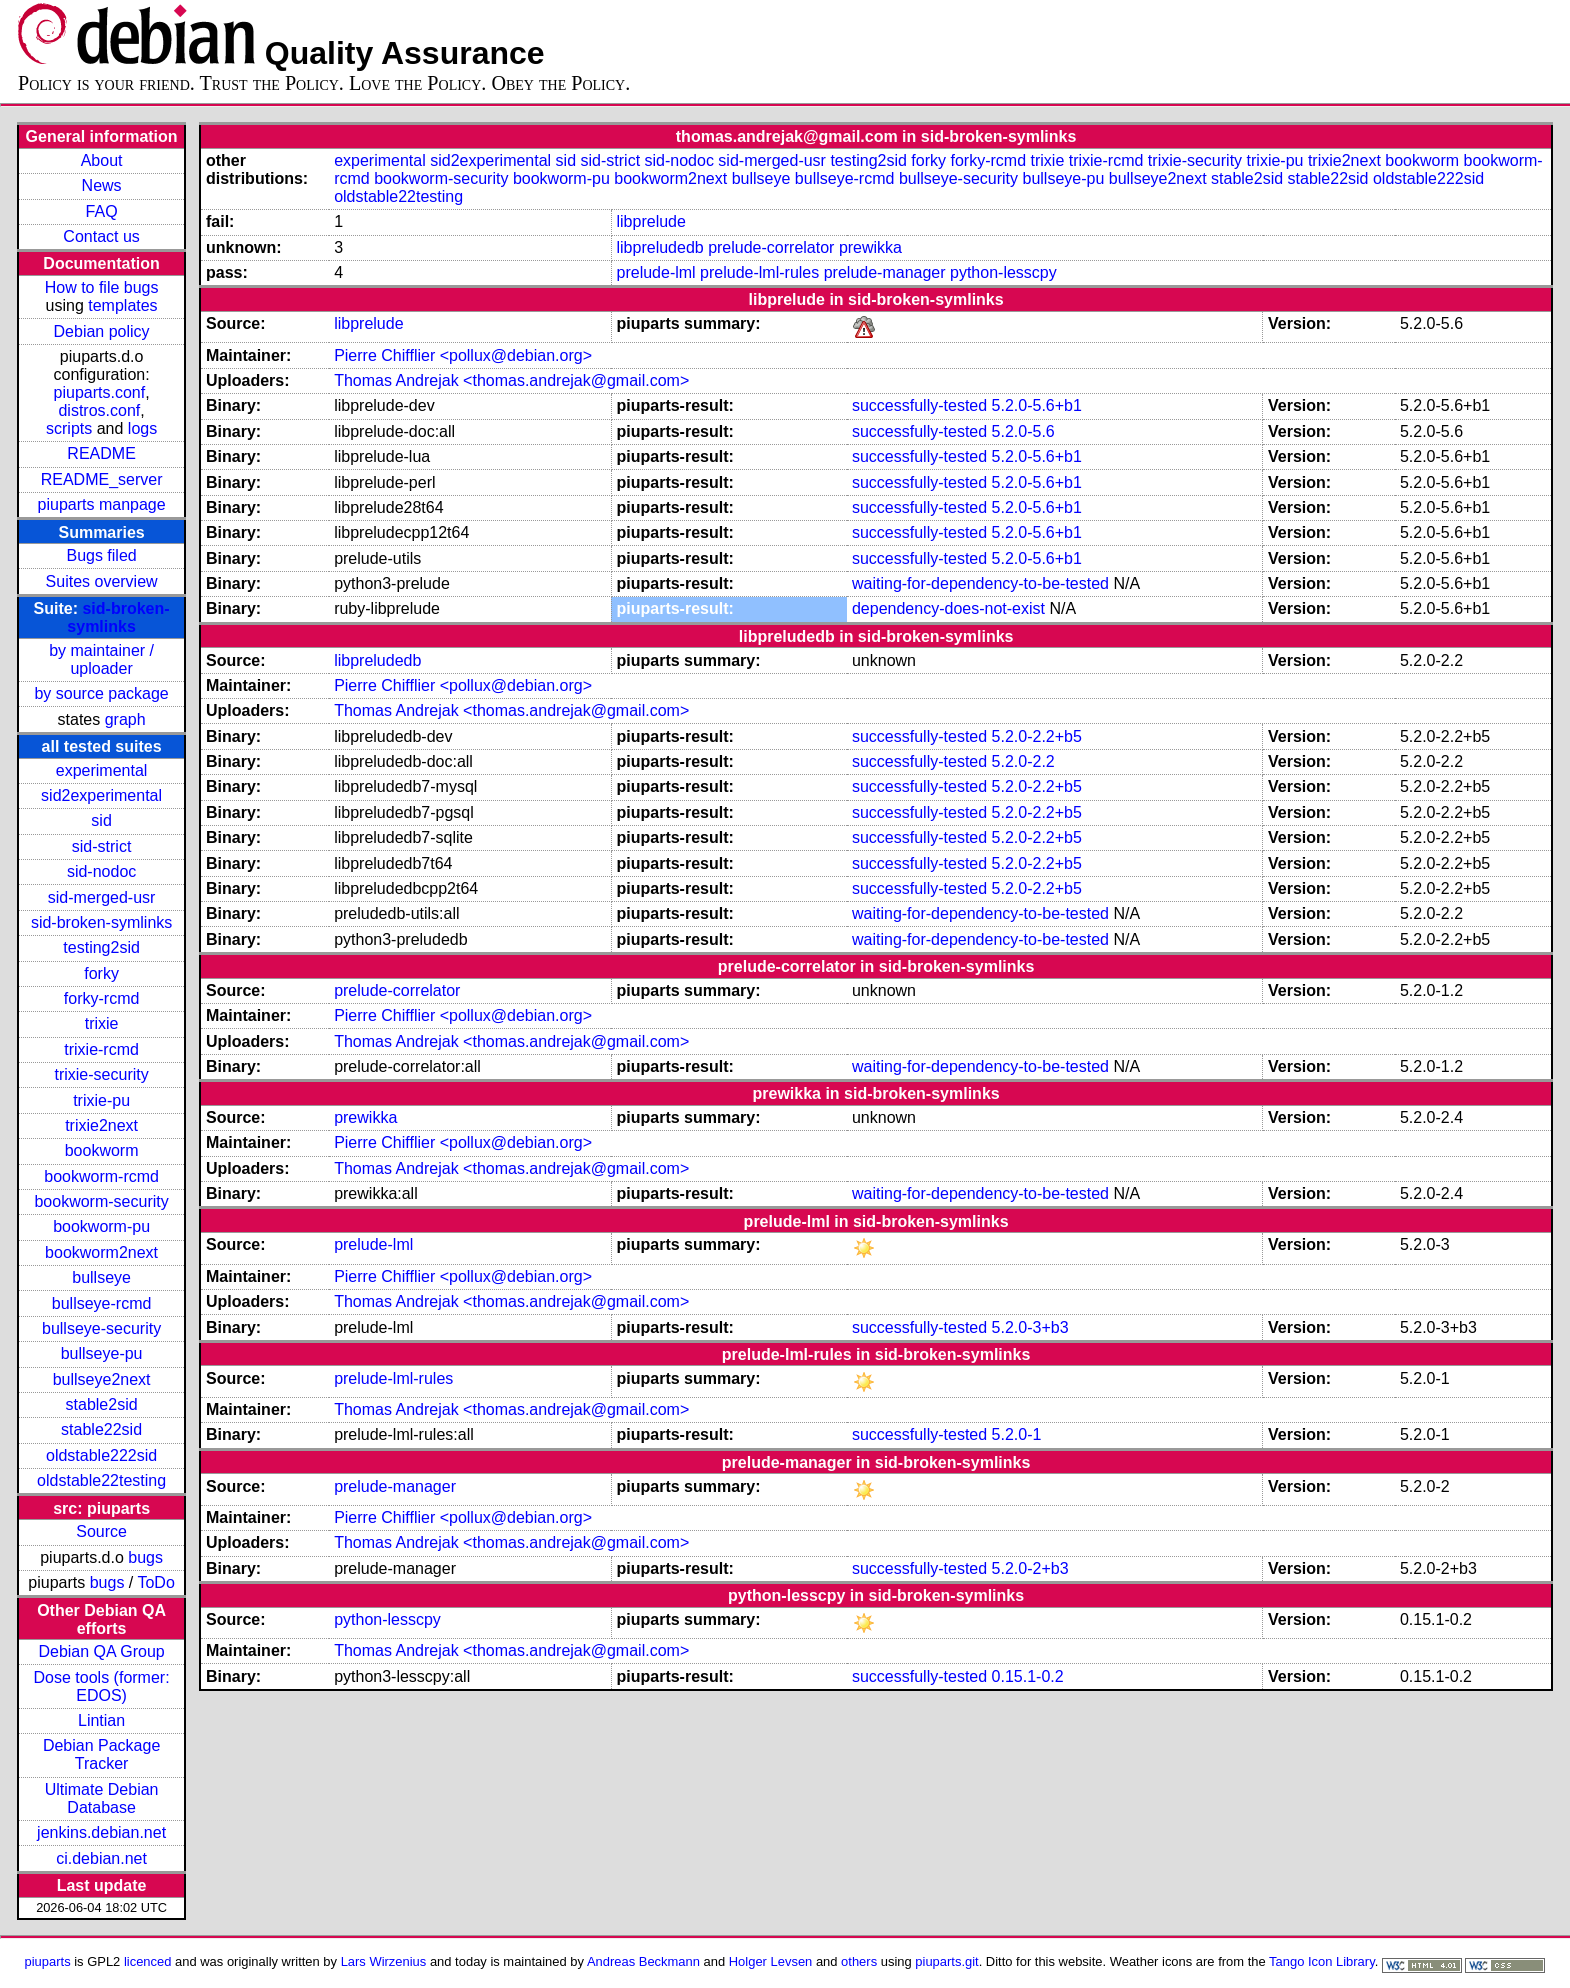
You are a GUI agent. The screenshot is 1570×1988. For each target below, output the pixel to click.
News (102, 185)
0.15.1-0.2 (1028, 1676)
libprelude (651, 221)
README (101, 453)
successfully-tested (919, 405)
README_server (102, 479)
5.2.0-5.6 (1023, 431)
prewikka (870, 247)
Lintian (101, 1720)
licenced (148, 1961)
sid (101, 820)
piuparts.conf (100, 392)
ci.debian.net (101, 1858)
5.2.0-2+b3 (1030, 1568)
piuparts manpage (102, 504)
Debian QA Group (101, 1651)
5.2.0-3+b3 (1030, 1327)
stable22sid (101, 1429)
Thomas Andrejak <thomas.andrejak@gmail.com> (511, 380)
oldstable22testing (101, 1480)
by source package (101, 693)
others (859, 1961)
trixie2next (101, 1125)
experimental (102, 770)
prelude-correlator (771, 247)
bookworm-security (101, 1201)
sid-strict (102, 846)
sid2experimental (101, 795)
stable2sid (102, 1404)
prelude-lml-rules (759, 272)
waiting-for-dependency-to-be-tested (980, 583)
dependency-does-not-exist (948, 608)
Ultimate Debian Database (102, 1798)
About (102, 160)
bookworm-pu (101, 1226)
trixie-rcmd (101, 1049)
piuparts (48, 1961)
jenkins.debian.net (101, 1832)
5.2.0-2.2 (1023, 761)
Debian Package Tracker (101, 1754)
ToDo (155, 1582)
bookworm (102, 1150)
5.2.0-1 (1017, 1434)
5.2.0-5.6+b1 (1037, 405)
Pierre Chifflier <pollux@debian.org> (463, 355)
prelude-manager (885, 272)
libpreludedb (660, 247)
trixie (102, 1023)
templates (122, 305)
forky (101, 973)
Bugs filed (101, 555)
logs (142, 428)
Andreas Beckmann (643, 1961)
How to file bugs (102, 287)
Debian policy (102, 331)
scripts (69, 428)
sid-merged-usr (102, 897)
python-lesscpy (1003, 272)
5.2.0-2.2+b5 (1037, 736)
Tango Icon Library (1322, 1961)
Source (101, 1531)
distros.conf (99, 410)
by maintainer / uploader (101, 659)
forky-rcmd (102, 998)
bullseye (101, 1277)
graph (125, 719)
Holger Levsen (771, 1961)
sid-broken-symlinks (118, 617)
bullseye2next (102, 1379)
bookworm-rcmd (101, 1176)
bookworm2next (101, 1252)
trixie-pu (101, 1100)
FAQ (102, 211)
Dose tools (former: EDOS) (102, 1686)
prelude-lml (656, 272)
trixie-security (101, 1074)
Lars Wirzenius (384, 1961)
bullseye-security (101, 1328)
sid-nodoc (101, 871)
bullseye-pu (102, 1353)
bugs (145, 1557)
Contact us (101, 236)
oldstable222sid (101, 1455)
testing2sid (101, 947)
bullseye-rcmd (102, 1303)
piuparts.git (946, 1961)
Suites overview (102, 581)
